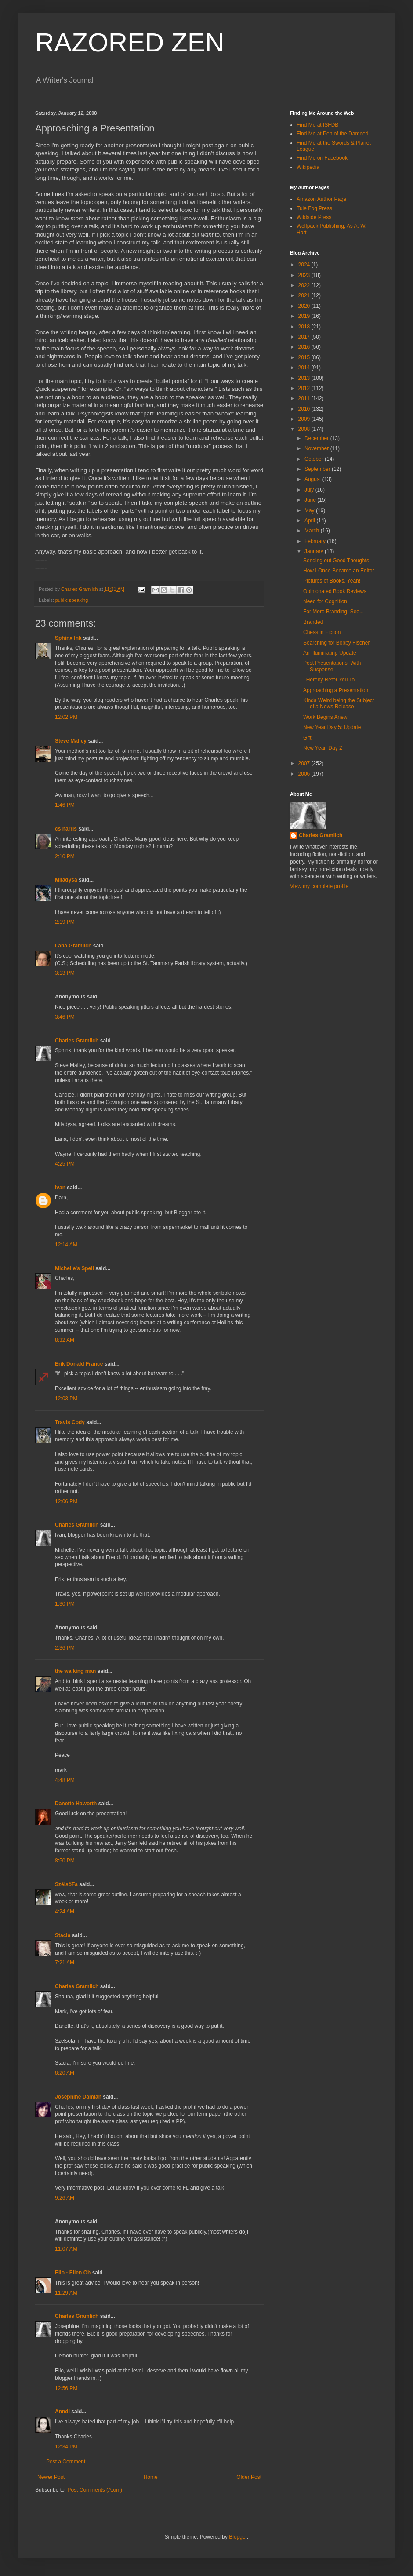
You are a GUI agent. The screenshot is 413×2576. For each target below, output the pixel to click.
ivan (60, 1187)
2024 (305, 265)
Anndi (62, 2411)
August (313, 479)
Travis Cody (70, 1422)
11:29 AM (66, 2293)
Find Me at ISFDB (317, 125)
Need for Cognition (325, 601)
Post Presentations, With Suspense (332, 666)
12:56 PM (66, 2388)
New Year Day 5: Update (332, 727)
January (314, 551)
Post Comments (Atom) (94, 2490)
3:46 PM (65, 1017)
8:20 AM (64, 2073)
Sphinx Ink (68, 638)
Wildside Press (314, 217)
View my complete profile (319, 886)
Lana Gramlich (73, 946)
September (318, 469)
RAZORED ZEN (129, 42)
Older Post (248, 2477)
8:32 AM (64, 1340)
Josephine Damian (78, 2097)
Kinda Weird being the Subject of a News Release (338, 703)
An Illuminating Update (329, 653)
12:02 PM (66, 717)
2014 (305, 367)
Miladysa (66, 880)
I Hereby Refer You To (329, 680)
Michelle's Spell (74, 1268)
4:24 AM (64, 1912)
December (317, 438)
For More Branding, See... (333, 611)
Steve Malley (71, 741)
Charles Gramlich (76, 1041)
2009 (305, 419)
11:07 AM (66, 2249)
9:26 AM (64, 2198)
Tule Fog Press (314, 208)
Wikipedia (308, 167)
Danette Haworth (76, 1803)
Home (151, 2477)
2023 (305, 275)
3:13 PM (65, 973)
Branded (313, 622)
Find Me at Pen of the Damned (332, 134)
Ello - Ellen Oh (73, 2273)
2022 (305, 285)
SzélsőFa (66, 1884)
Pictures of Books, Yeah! (331, 581)
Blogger (238, 2537)
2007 (305, 763)
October (314, 459)
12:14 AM (66, 1245)
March (312, 531)
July (309, 490)
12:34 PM (66, 2447)
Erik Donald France (79, 1364)
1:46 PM (65, 805)
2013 (305, 378)
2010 (305, 409)
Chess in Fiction (322, 632)
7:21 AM (64, 1963)
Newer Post (51, 2477)
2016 (305, 347)
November (317, 448)
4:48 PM (65, 1780)
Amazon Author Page (321, 199)
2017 (305, 337)
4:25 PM (65, 1164)
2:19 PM (65, 922)
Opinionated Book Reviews (334, 591)
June (310, 500)
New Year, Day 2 (322, 748)
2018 (305, 327)
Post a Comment (65, 2462)
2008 (305, 429)
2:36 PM (65, 1648)
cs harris (66, 829)
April (310, 520)
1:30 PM (65, 1604)
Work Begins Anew (325, 717)
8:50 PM (65, 1861)
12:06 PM (66, 1501)
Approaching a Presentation (335, 690)
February (315, 541)
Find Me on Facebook (322, 158)
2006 (305, 774)
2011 (305, 398)
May (310, 510)
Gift (307, 738)
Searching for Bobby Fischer (336, 643)
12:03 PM (66, 1398)
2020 (305, 306)
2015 (305, 357)
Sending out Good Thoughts (336, 560)
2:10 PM (65, 856)
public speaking (71, 600)
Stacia (62, 1935)
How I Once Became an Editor (338, 571)
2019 (305, 316)
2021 (305, 295)
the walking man (75, 1671)
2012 (305, 388)
